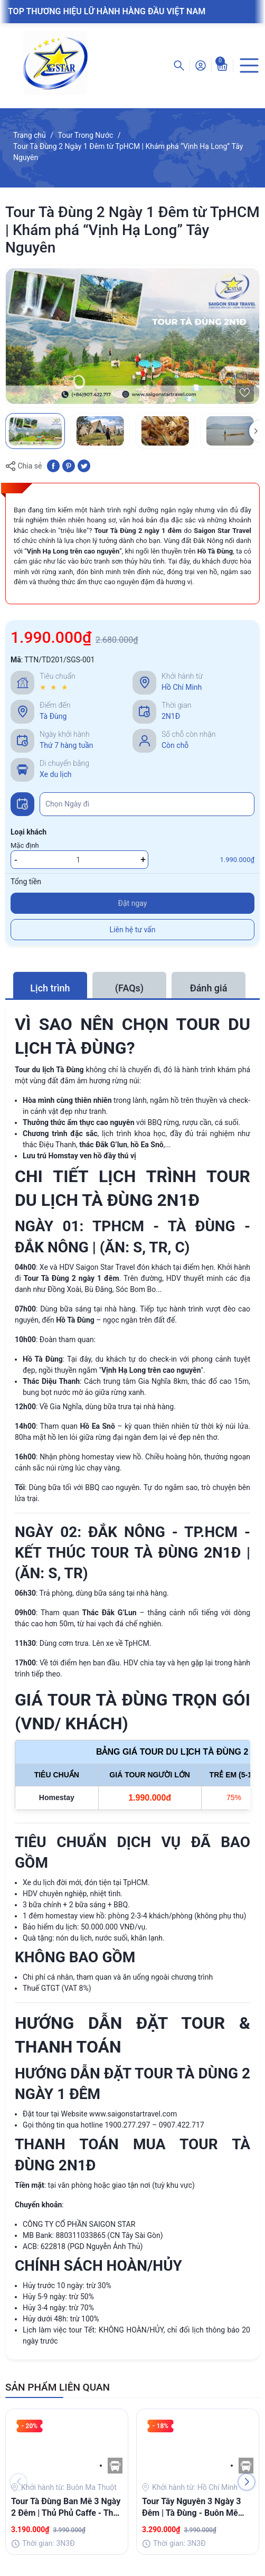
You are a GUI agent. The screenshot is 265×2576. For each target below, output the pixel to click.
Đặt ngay (132, 903)
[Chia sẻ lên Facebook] (53, 465)
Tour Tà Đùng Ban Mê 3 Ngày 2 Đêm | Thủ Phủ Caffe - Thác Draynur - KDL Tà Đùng (66, 2507)
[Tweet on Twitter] (84, 465)
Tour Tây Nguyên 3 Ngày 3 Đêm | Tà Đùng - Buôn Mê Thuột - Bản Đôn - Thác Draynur (191, 2507)
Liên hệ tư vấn (133, 929)
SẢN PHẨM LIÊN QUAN (57, 2387)
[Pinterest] (68, 465)
